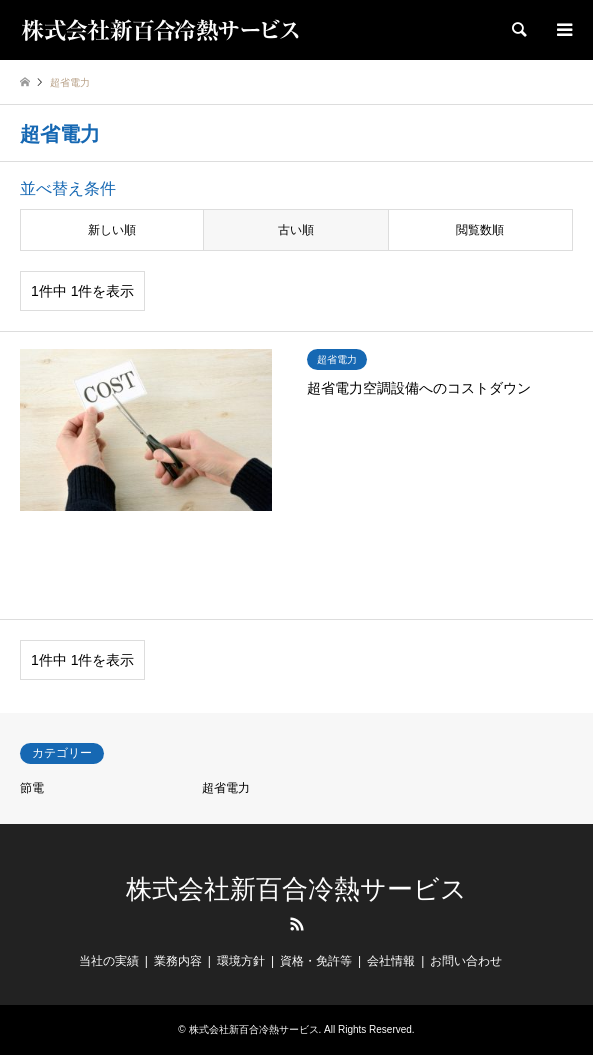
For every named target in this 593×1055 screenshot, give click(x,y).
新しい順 (112, 230)
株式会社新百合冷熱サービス (296, 889)
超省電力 (226, 788)
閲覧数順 (480, 230)
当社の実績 (109, 961)
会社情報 (391, 961)
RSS (297, 924)
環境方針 (241, 961)
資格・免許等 (316, 961)
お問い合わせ (466, 961)
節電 (32, 788)
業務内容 (178, 961)
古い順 (296, 230)
